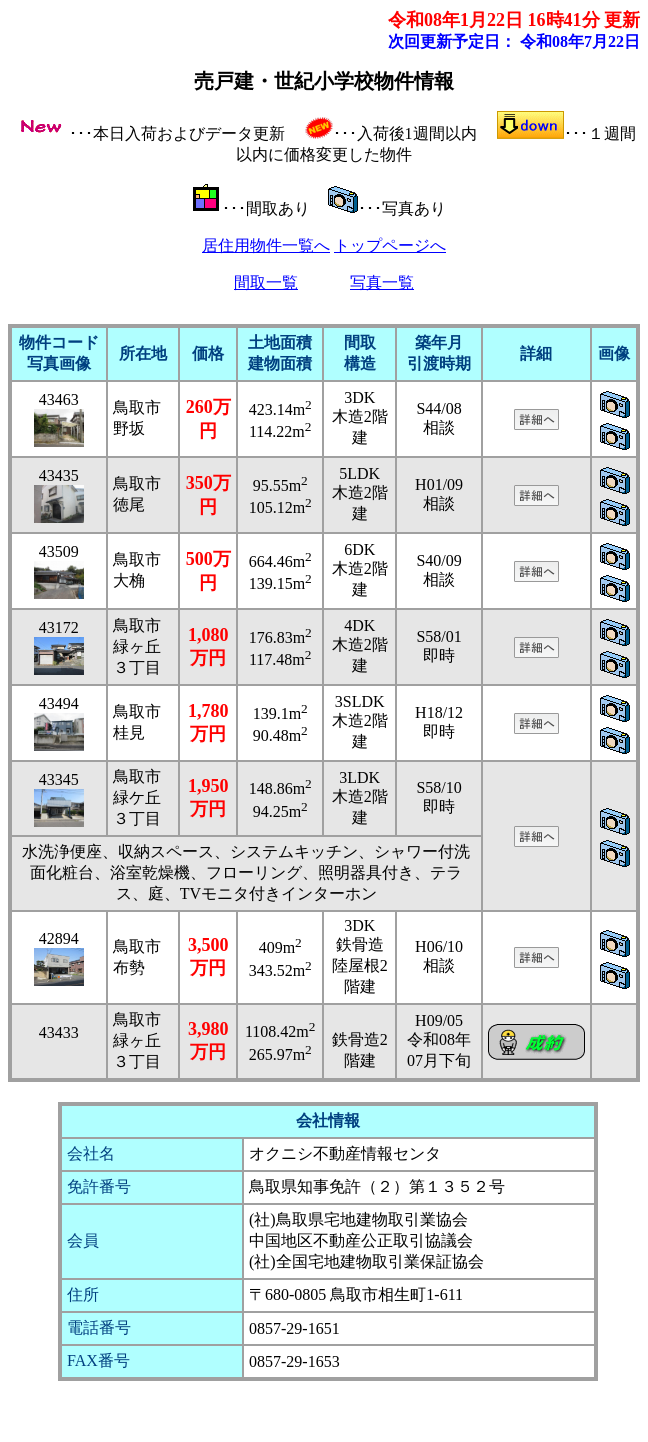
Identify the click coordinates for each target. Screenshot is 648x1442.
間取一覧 (266, 282)
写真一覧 (382, 282)
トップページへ (390, 245)
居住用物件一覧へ (266, 245)
